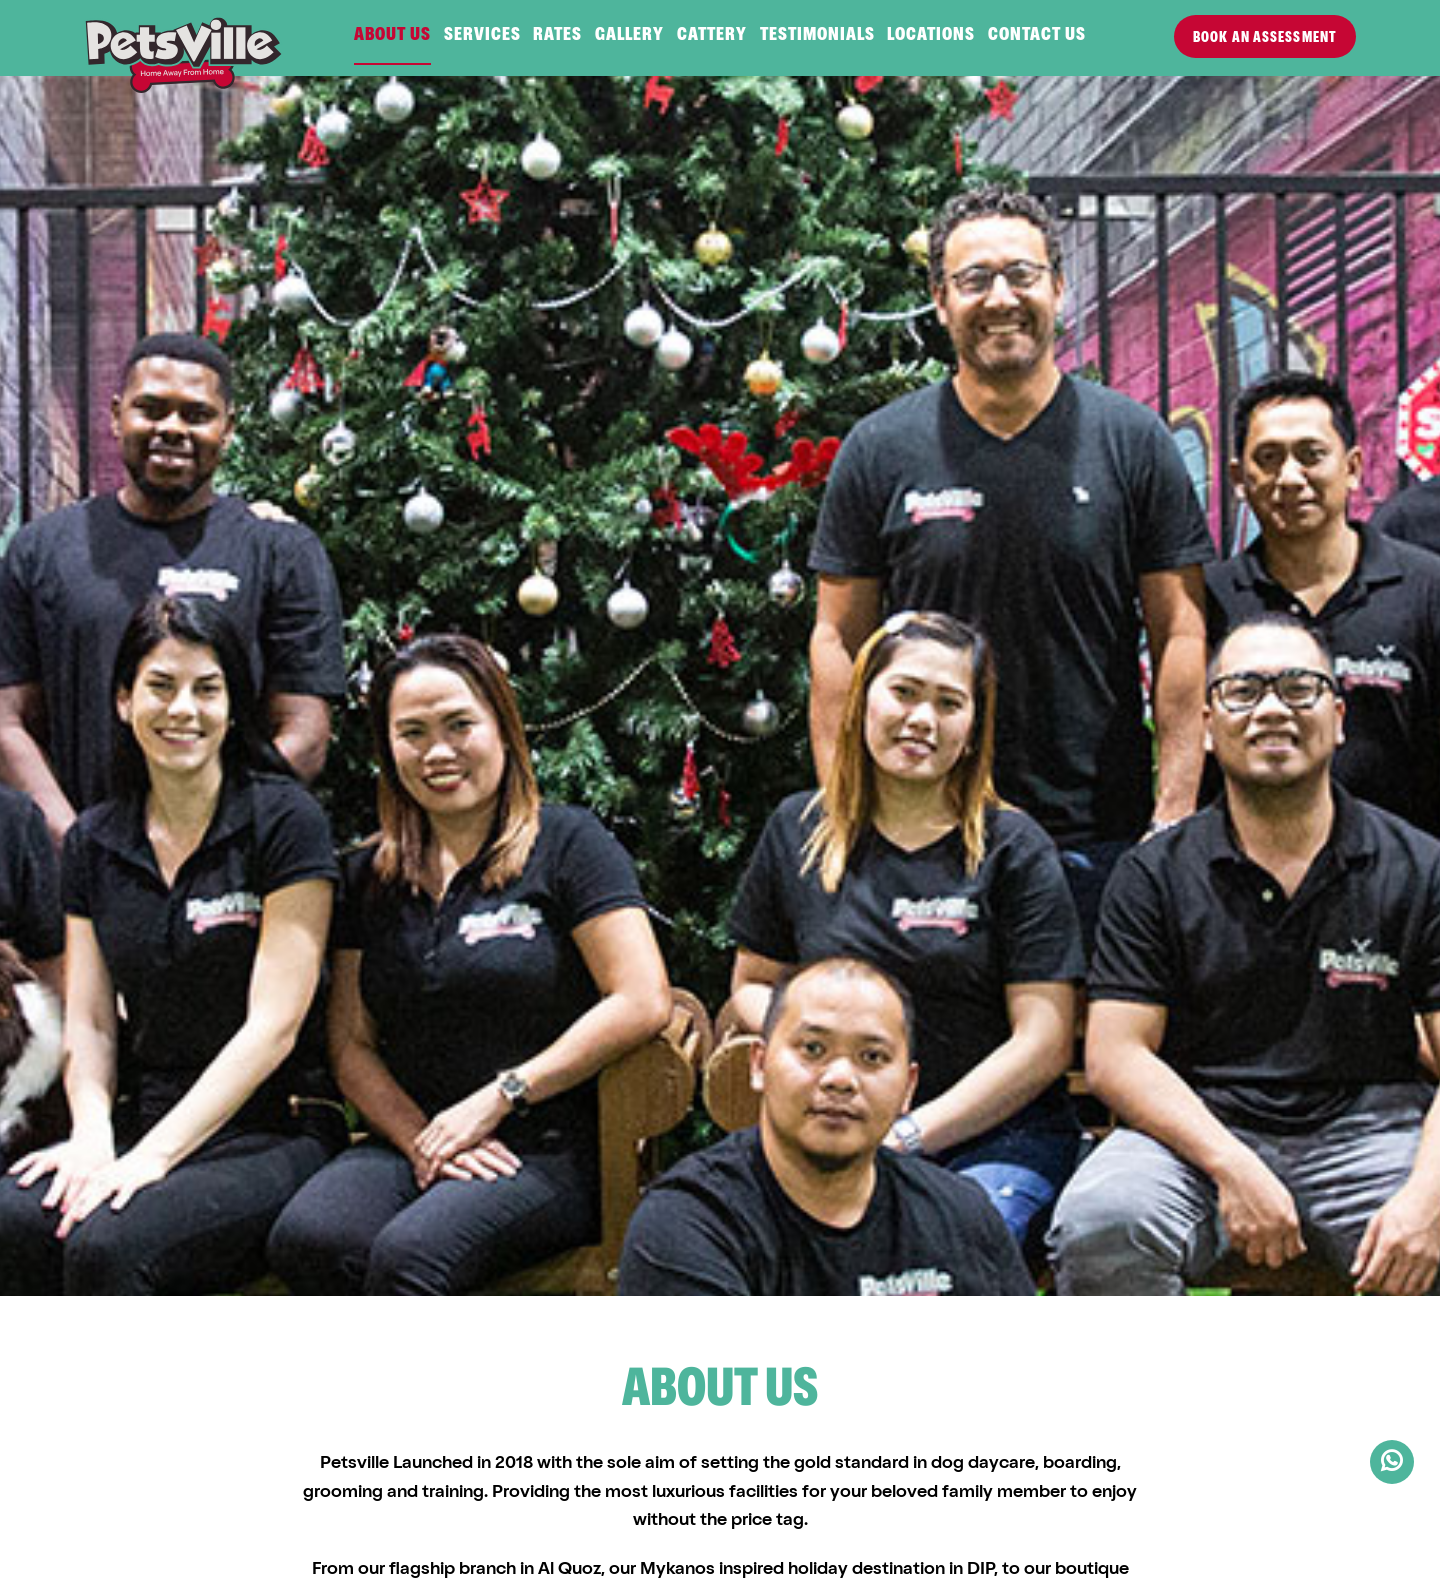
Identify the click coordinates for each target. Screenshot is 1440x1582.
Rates (557, 36)
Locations (931, 36)
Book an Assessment (1265, 38)
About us (392, 36)
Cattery (712, 36)
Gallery (629, 36)
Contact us (1037, 36)
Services (482, 36)
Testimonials (817, 36)
